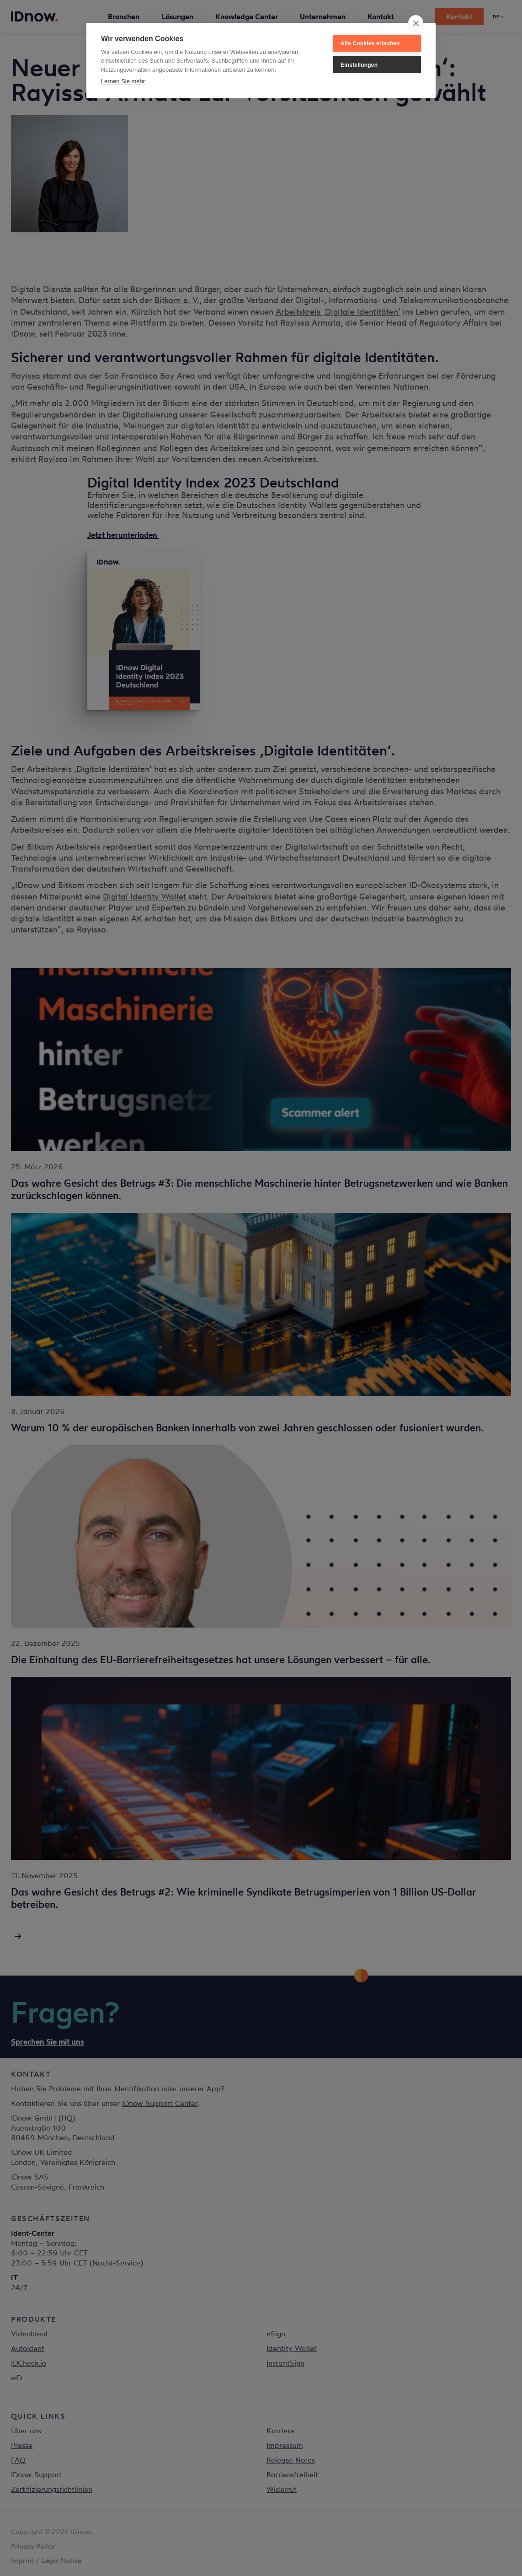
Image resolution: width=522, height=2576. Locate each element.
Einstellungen (359, 65)
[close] (415, 23)
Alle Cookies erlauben (370, 43)
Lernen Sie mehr (123, 81)
